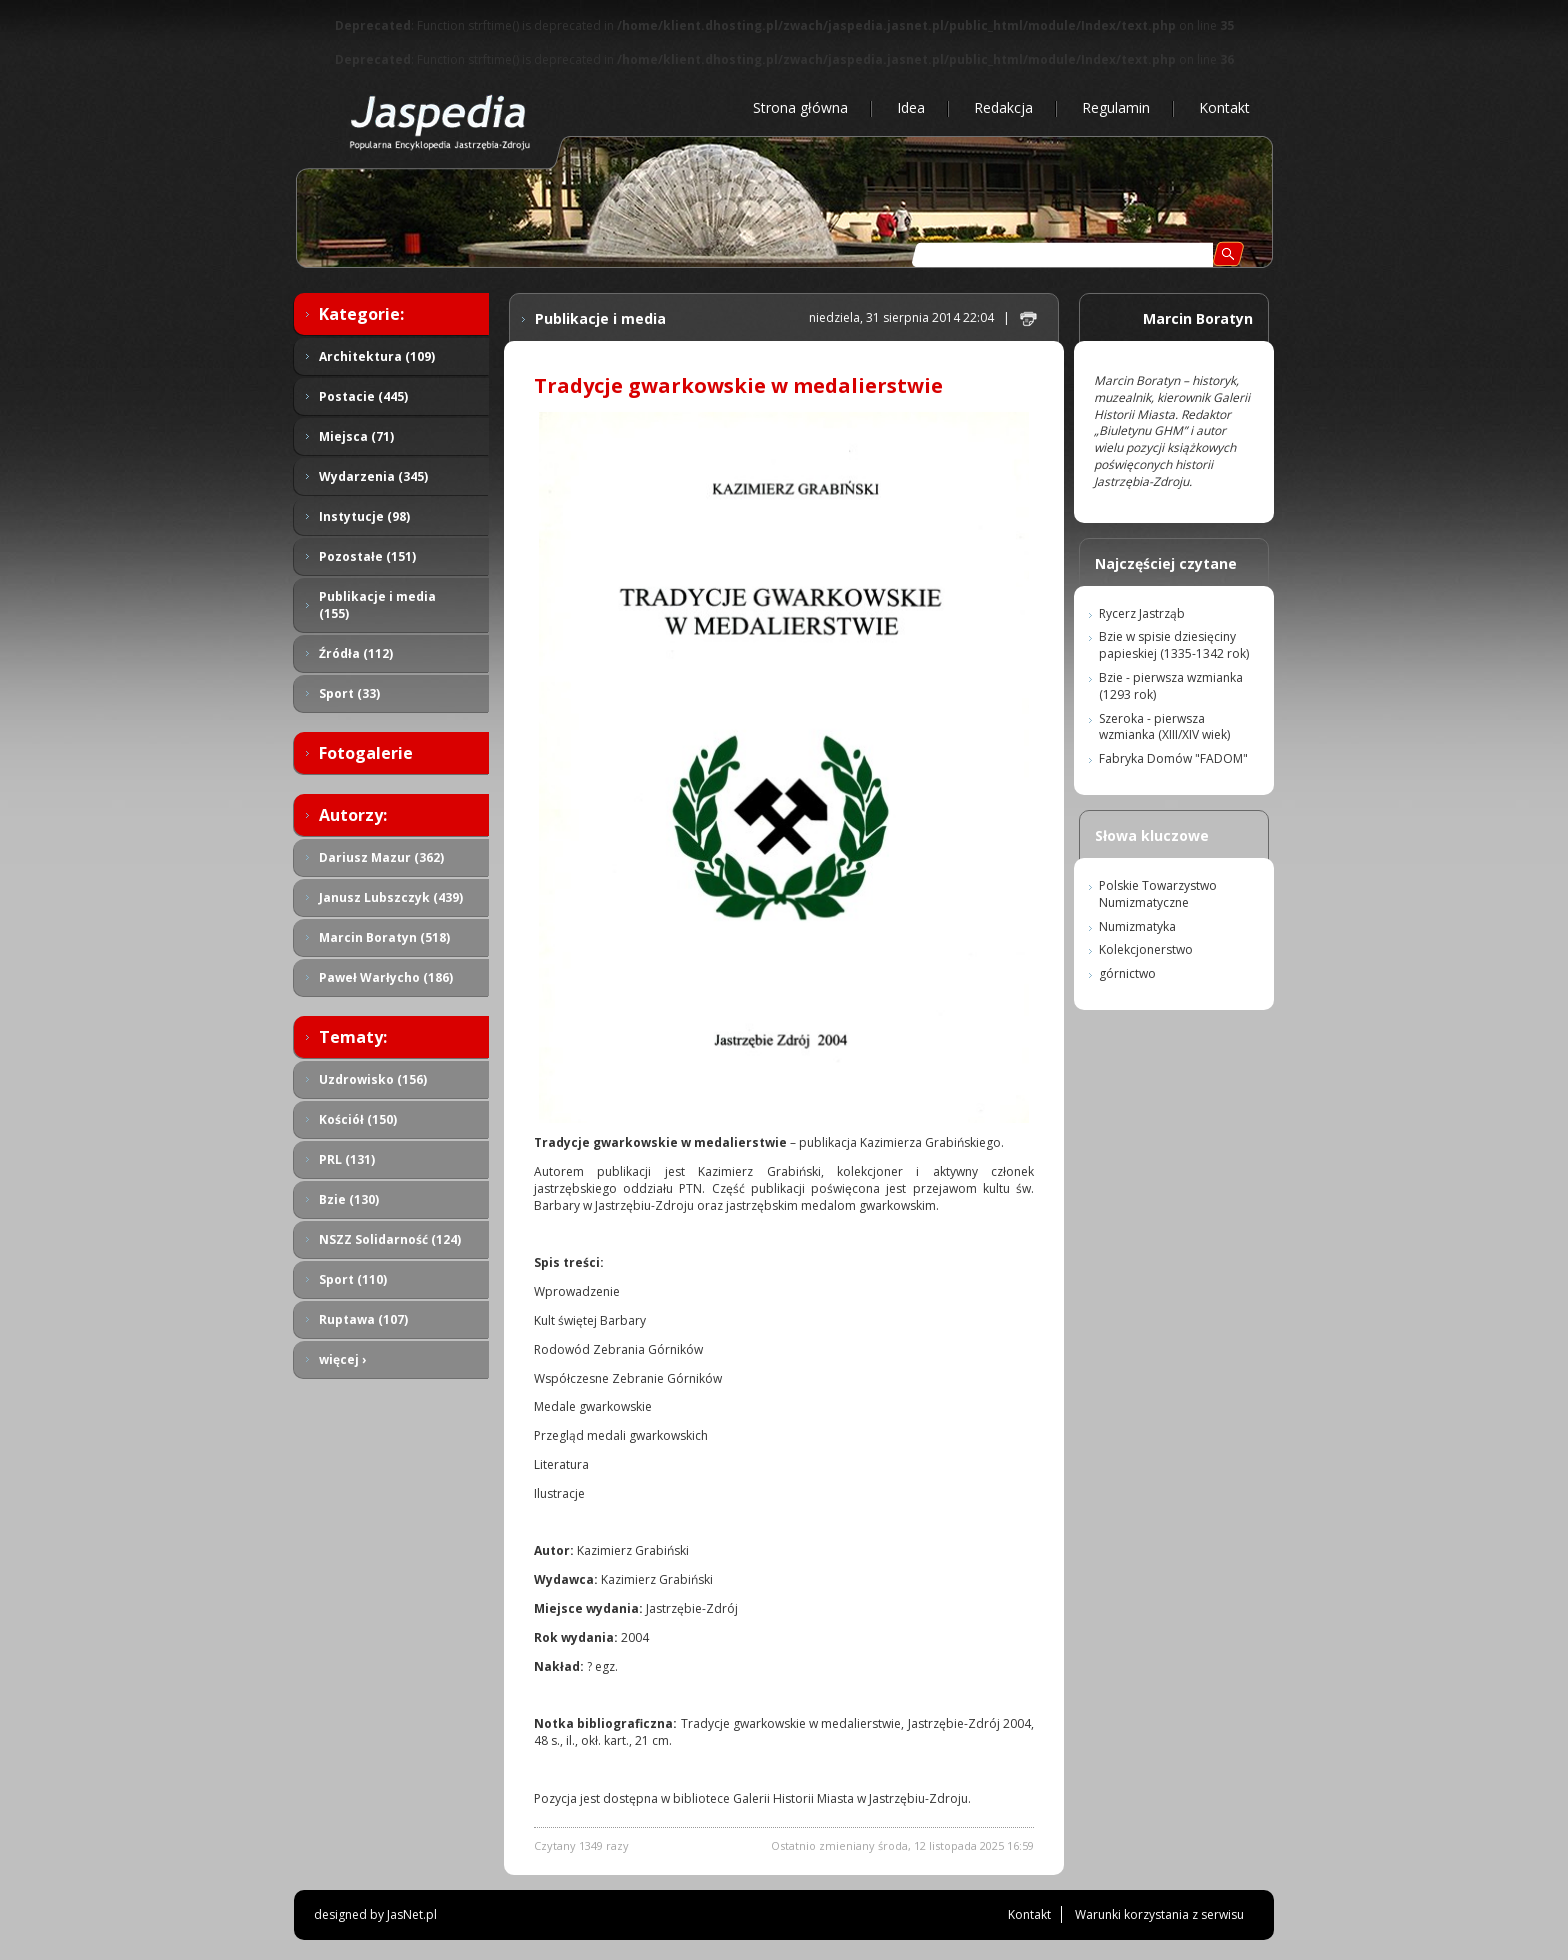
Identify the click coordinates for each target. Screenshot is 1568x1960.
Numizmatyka (1137, 926)
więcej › (342, 1359)
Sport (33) (349, 693)
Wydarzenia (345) (373, 476)
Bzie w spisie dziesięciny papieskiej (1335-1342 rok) (1174, 645)
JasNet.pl (412, 1914)
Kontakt (1224, 107)
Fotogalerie (366, 753)
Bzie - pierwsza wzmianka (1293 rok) (1171, 686)
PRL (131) (347, 1159)
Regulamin (1116, 107)
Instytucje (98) (364, 516)
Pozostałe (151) (367, 556)
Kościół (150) (358, 1119)
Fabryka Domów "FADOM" (1173, 758)
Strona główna (800, 107)
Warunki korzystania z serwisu (1159, 1914)
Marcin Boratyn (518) (384, 937)
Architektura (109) (377, 356)
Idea (911, 107)
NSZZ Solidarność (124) (390, 1239)
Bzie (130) (349, 1199)
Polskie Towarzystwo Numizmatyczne (1158, 894)
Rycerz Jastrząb (1142, 613)
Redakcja (1003, 107)
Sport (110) (353, 1279)
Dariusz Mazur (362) (381, 857)
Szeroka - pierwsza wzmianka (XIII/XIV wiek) (1164, 727)
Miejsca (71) (356, 436)
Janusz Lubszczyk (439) (391, 897)
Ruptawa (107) (363, 1319)
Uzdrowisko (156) (373, 1079)
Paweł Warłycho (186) (386, 977)
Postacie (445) (363, 396)
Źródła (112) (356, 653)
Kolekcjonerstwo (1146, 949)
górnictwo (1127, 973)
